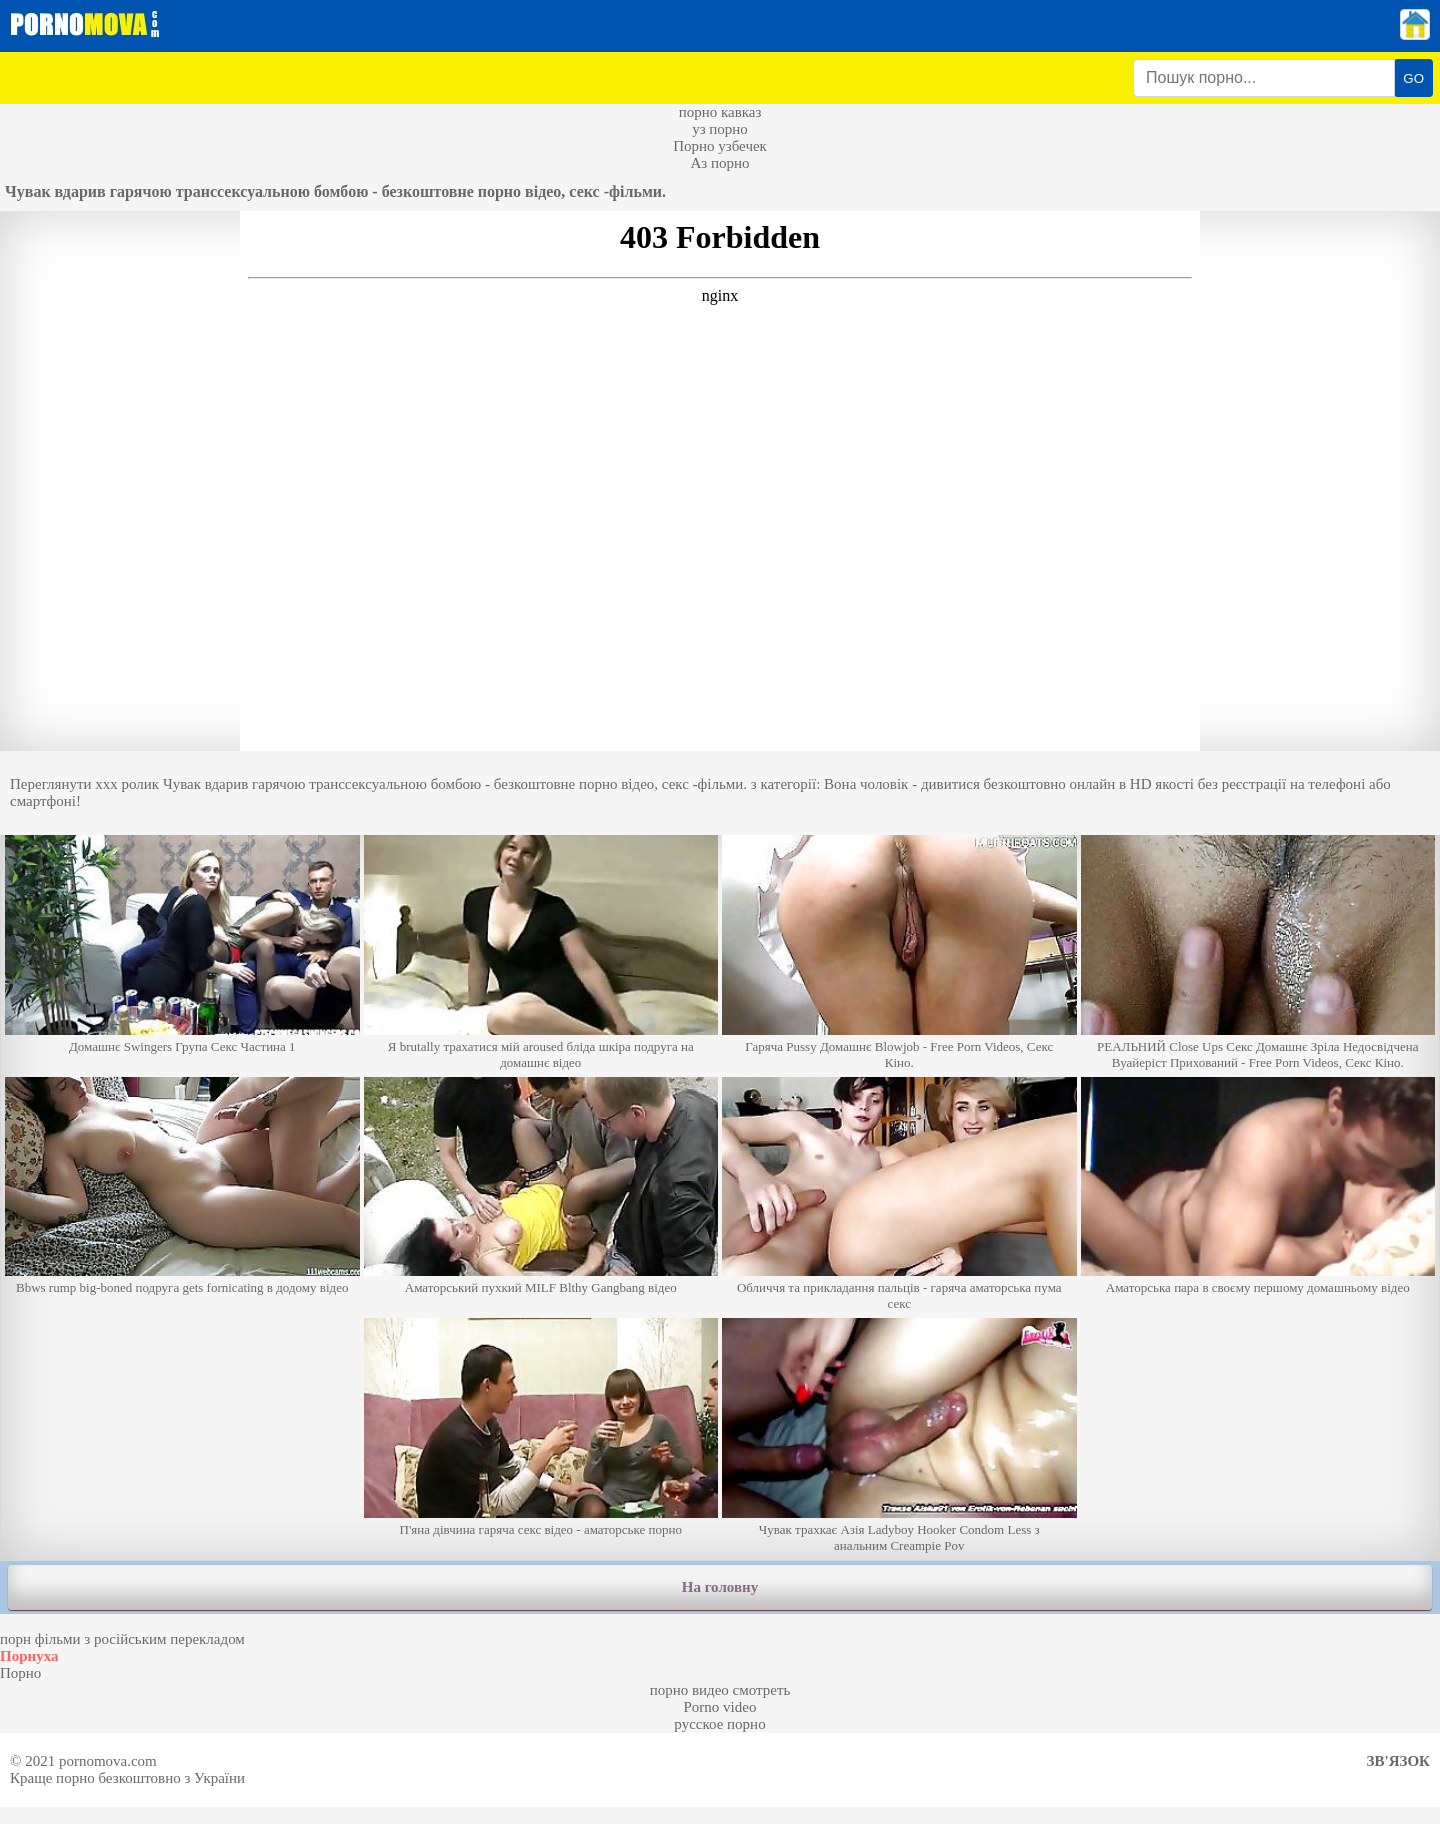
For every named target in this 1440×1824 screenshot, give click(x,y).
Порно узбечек (720, 146)
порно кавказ (720, 112)
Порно (20, 1673)
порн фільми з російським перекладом (122, 1639)
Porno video (720, 1707)
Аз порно (719, 163)
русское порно (719, 1724)
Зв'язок (1398, 1761)
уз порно (720, 129)
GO (1413, 78)
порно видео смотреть (720, 1690)
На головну (720, 1587)
